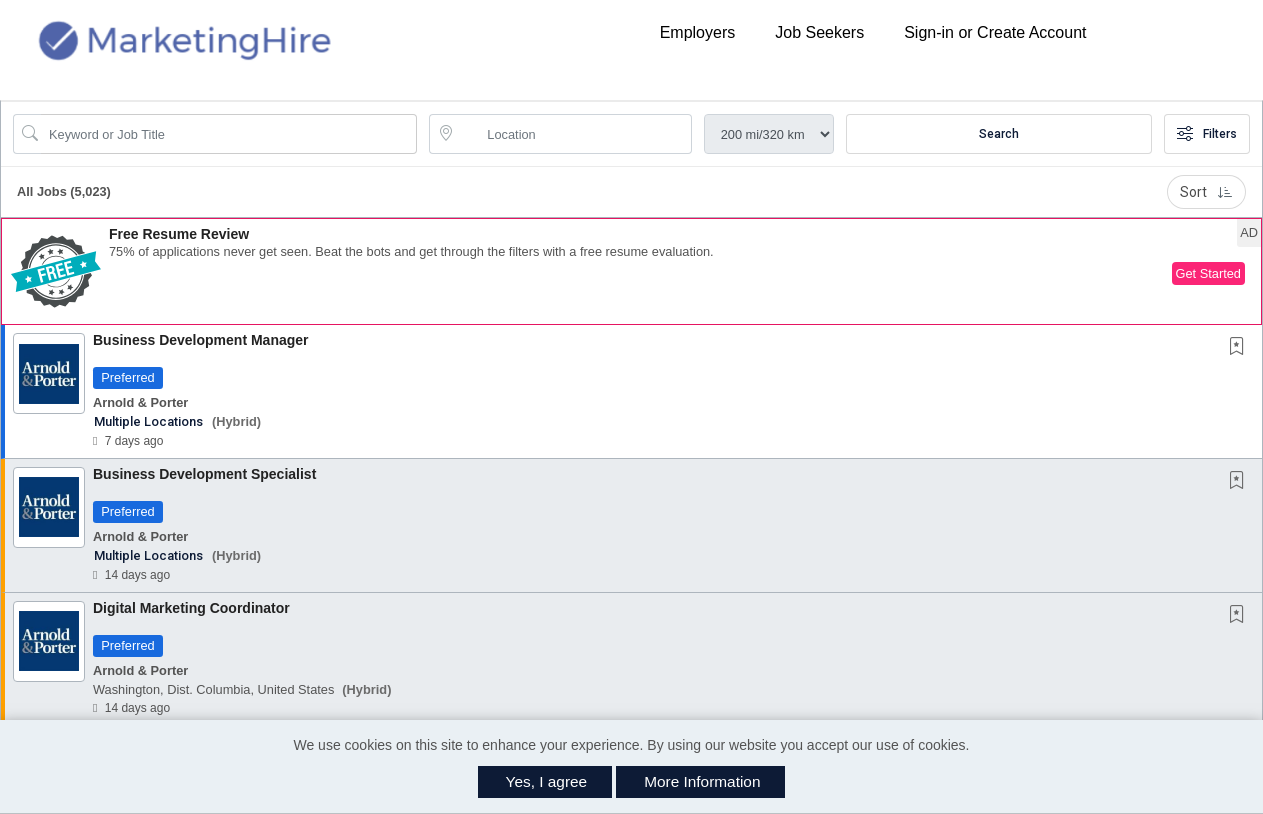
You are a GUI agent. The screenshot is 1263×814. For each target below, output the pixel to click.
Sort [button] (1206, 192)
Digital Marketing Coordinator (191, 608)
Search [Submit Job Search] (999, 134)
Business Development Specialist (204, 474)
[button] (631, 271)
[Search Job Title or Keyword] (229, 134)
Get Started (1208, 273)
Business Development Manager (201, 340)
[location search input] (574, 134)
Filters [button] (1207, 134)
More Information (702, 781)
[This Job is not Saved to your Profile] (1241, 348)
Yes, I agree (547, 781)
